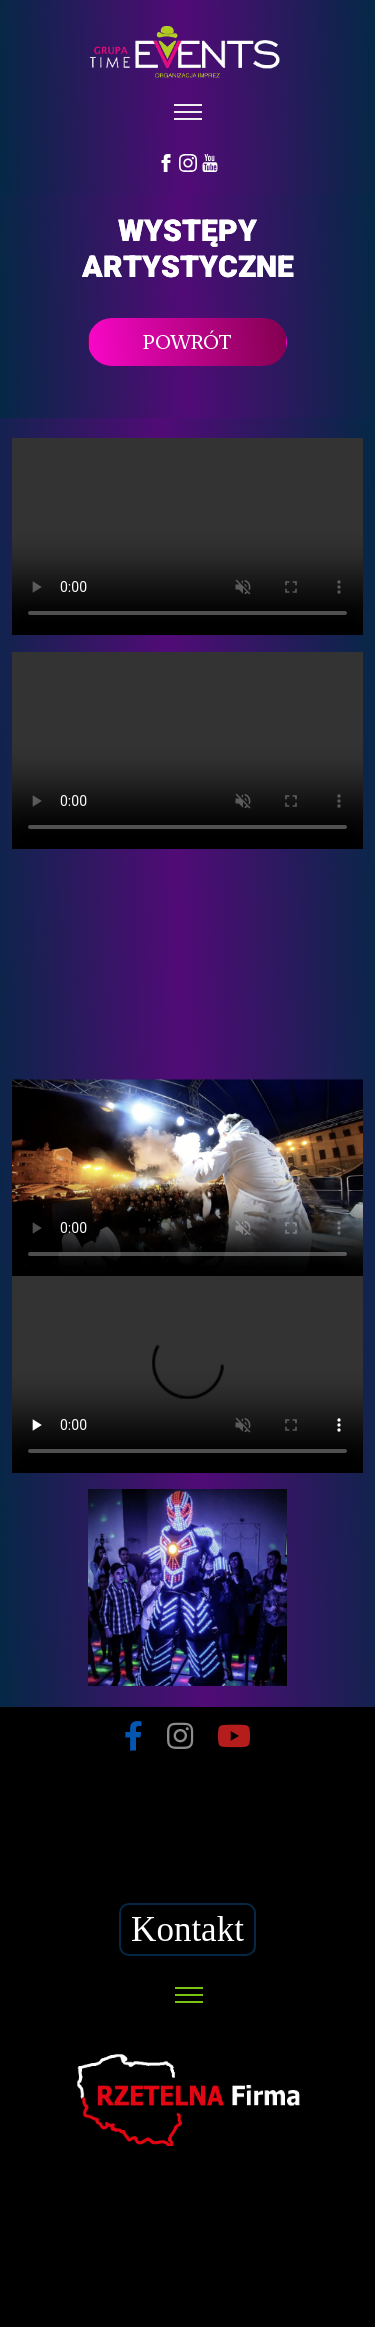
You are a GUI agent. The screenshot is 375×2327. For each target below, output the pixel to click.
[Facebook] (166, 161)
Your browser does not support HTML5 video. (187, 536)
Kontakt (187, 1929)
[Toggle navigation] (187, 112)
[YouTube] (210, 161)
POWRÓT (187, 342)
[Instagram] (188, 161)
